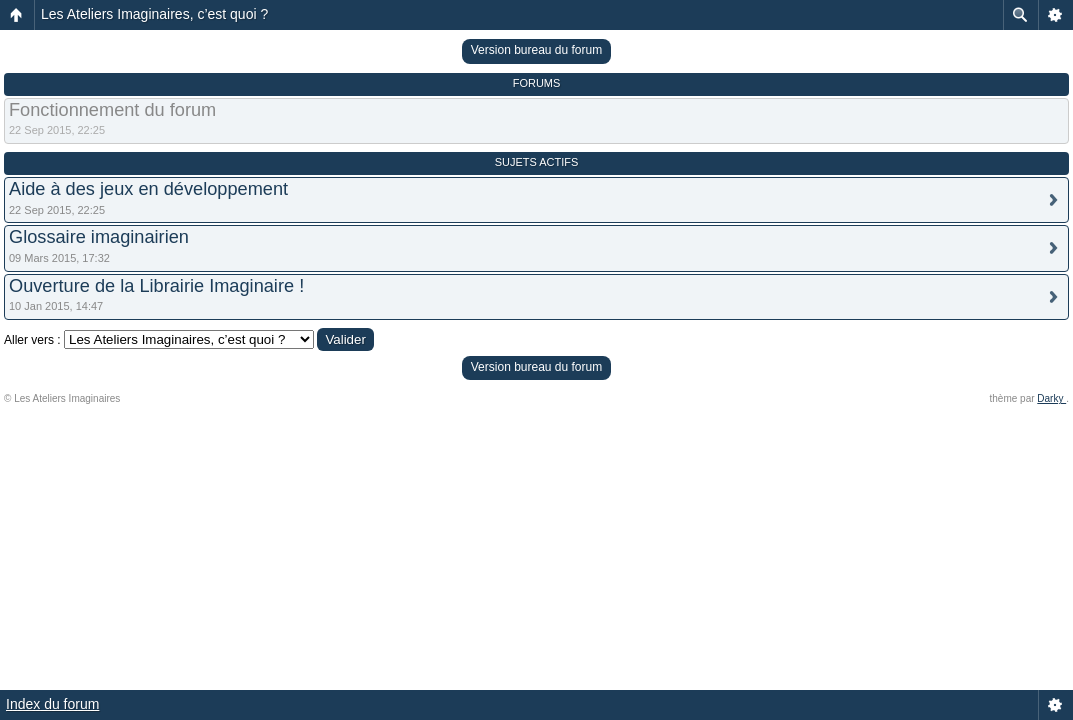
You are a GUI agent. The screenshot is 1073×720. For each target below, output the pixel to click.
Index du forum (52, 704)
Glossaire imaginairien (99, 237)
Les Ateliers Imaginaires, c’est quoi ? (154, 14)
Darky (1051, 398)
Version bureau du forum (536, 50)
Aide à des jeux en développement (148, 189)
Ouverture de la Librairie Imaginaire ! (156, 286)
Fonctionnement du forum (112, 110)
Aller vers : (32, 340)
